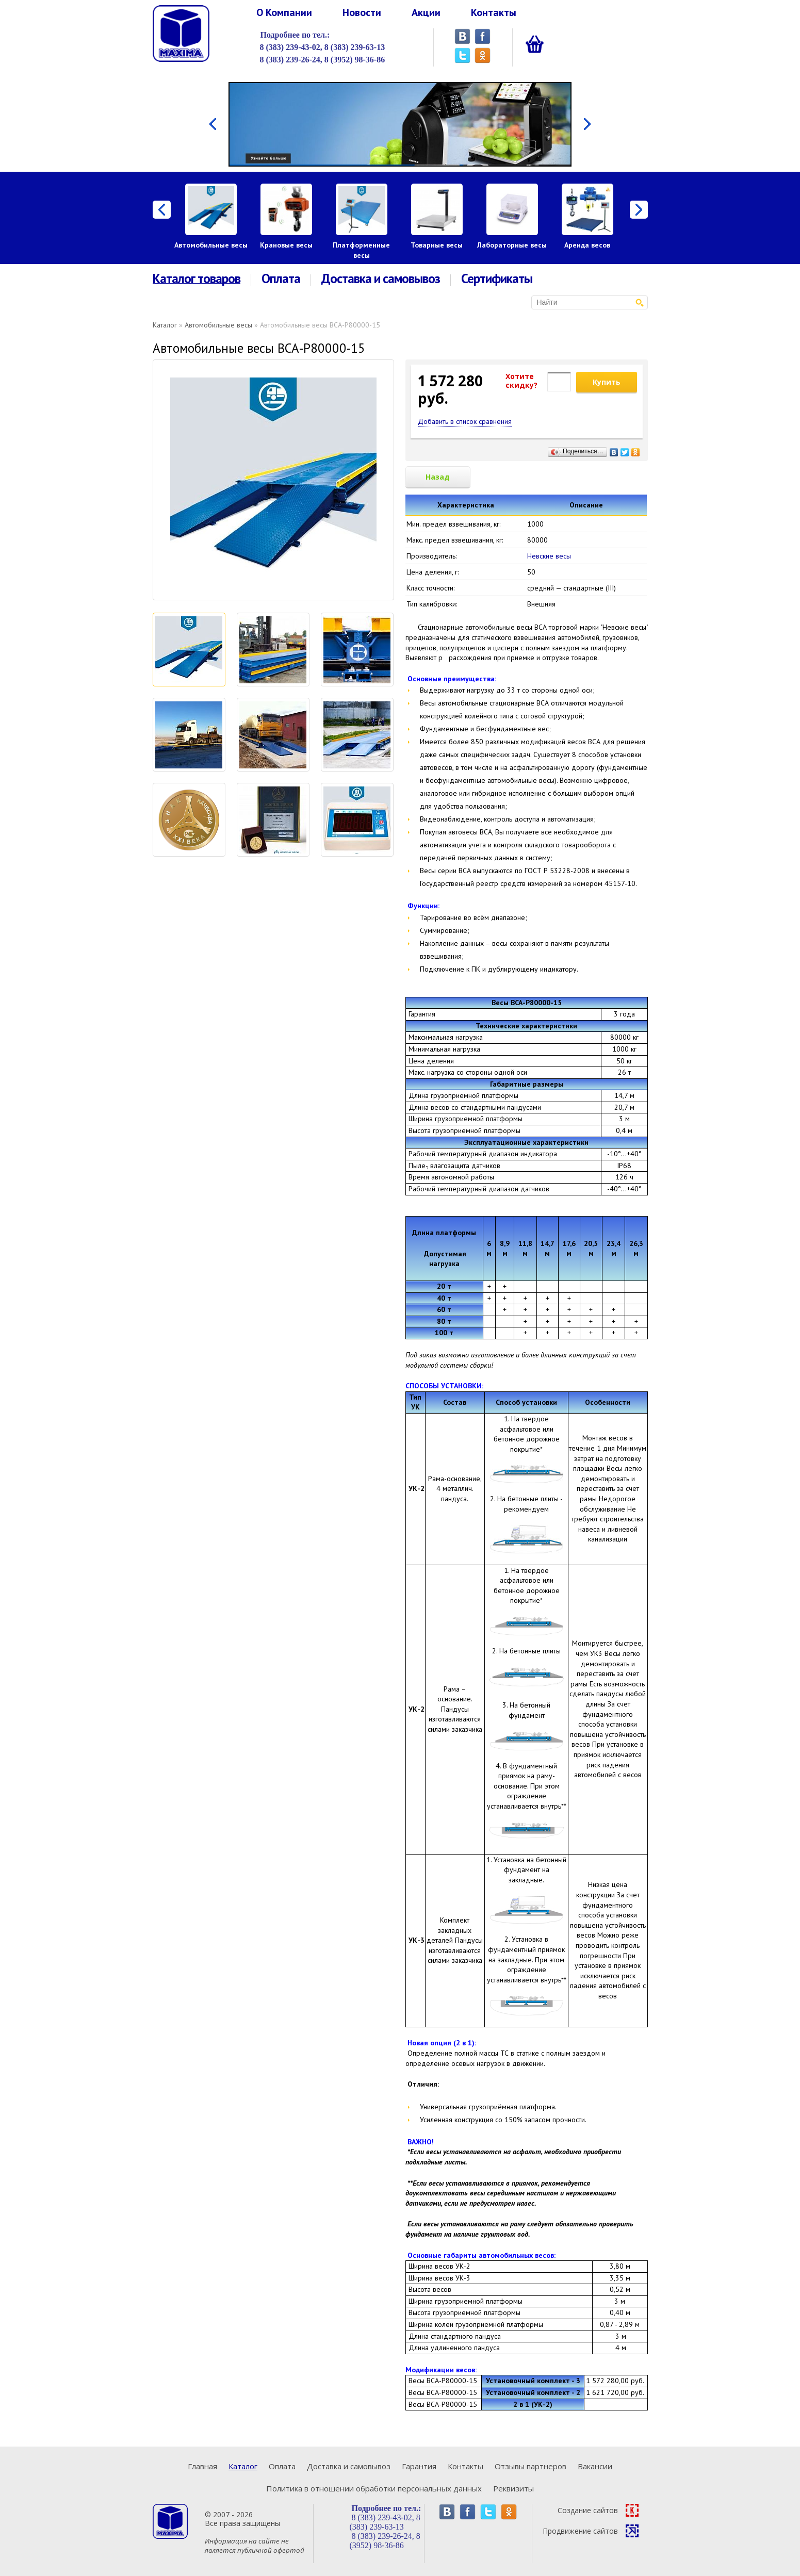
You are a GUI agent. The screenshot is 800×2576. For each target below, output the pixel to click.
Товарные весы (437, 245)
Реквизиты (513, 2488)
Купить (607, 382)
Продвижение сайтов (591, 2530)
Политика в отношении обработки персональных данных (374, 2488)
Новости (361, 12)
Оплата (281, 278)
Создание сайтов (598, 2510)
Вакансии (595, 2466)
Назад (438, 477)
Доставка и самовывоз (380, 278)
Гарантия (419, 2466)
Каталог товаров (196, 279)
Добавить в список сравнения (465, 421)
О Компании (284, 12)
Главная (202, 2466)
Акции (426, 12)
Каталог (165, 325)
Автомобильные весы (211, 245)
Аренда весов (587, 245)
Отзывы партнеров (530, 2466)
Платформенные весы (361, 250)
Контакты (493, 12)
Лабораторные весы (512, 245)
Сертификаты (496, 278)
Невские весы (549, 556)
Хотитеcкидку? (521, 380)
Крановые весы (286, 245)
